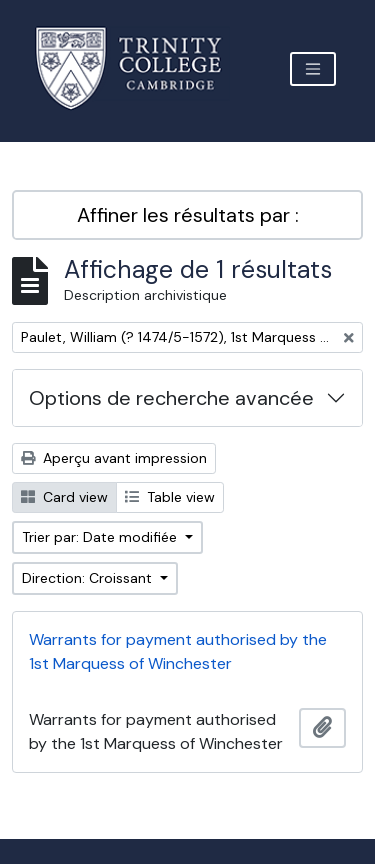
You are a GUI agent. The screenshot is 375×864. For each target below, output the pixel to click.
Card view (64, 497)
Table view (170, 497)
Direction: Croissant (89, 578)
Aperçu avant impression (114, 458)
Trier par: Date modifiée (101, 537)
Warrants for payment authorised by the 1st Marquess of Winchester (178, 651)
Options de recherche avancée (171, 398)
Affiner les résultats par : (188, 215)
